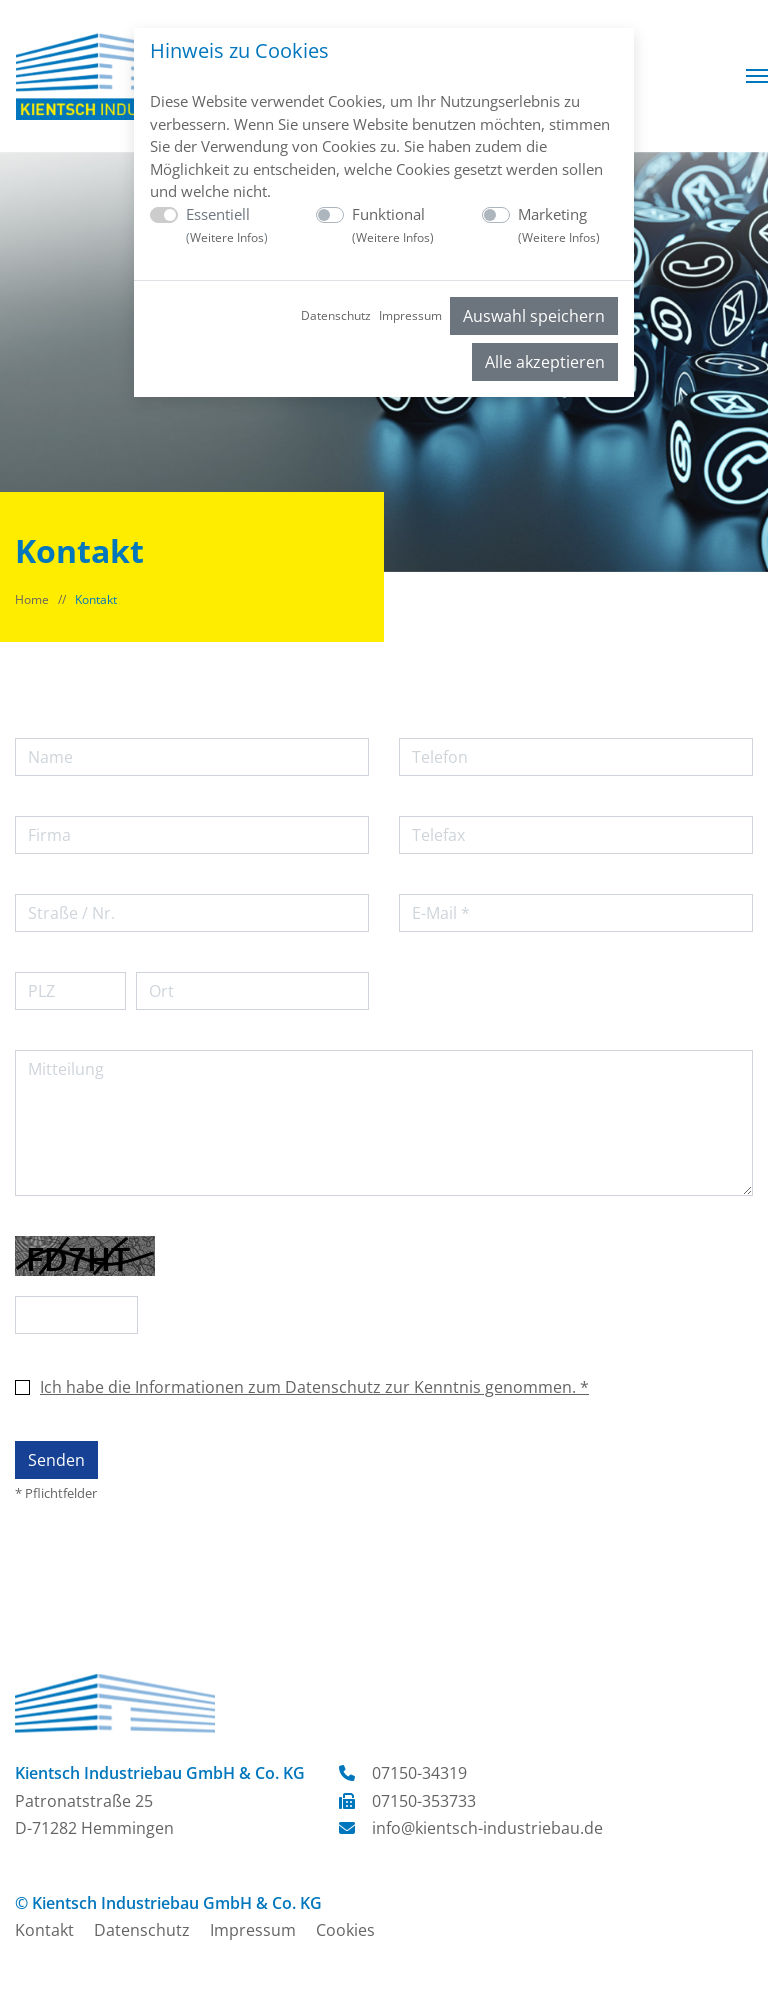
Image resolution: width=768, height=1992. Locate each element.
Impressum (410, 315)
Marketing (559, 225)
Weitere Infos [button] (227, 237)
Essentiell (227, 225)
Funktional (393, 225)
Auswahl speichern (534, 316)
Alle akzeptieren (545, 362)
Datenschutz (336, 315)
